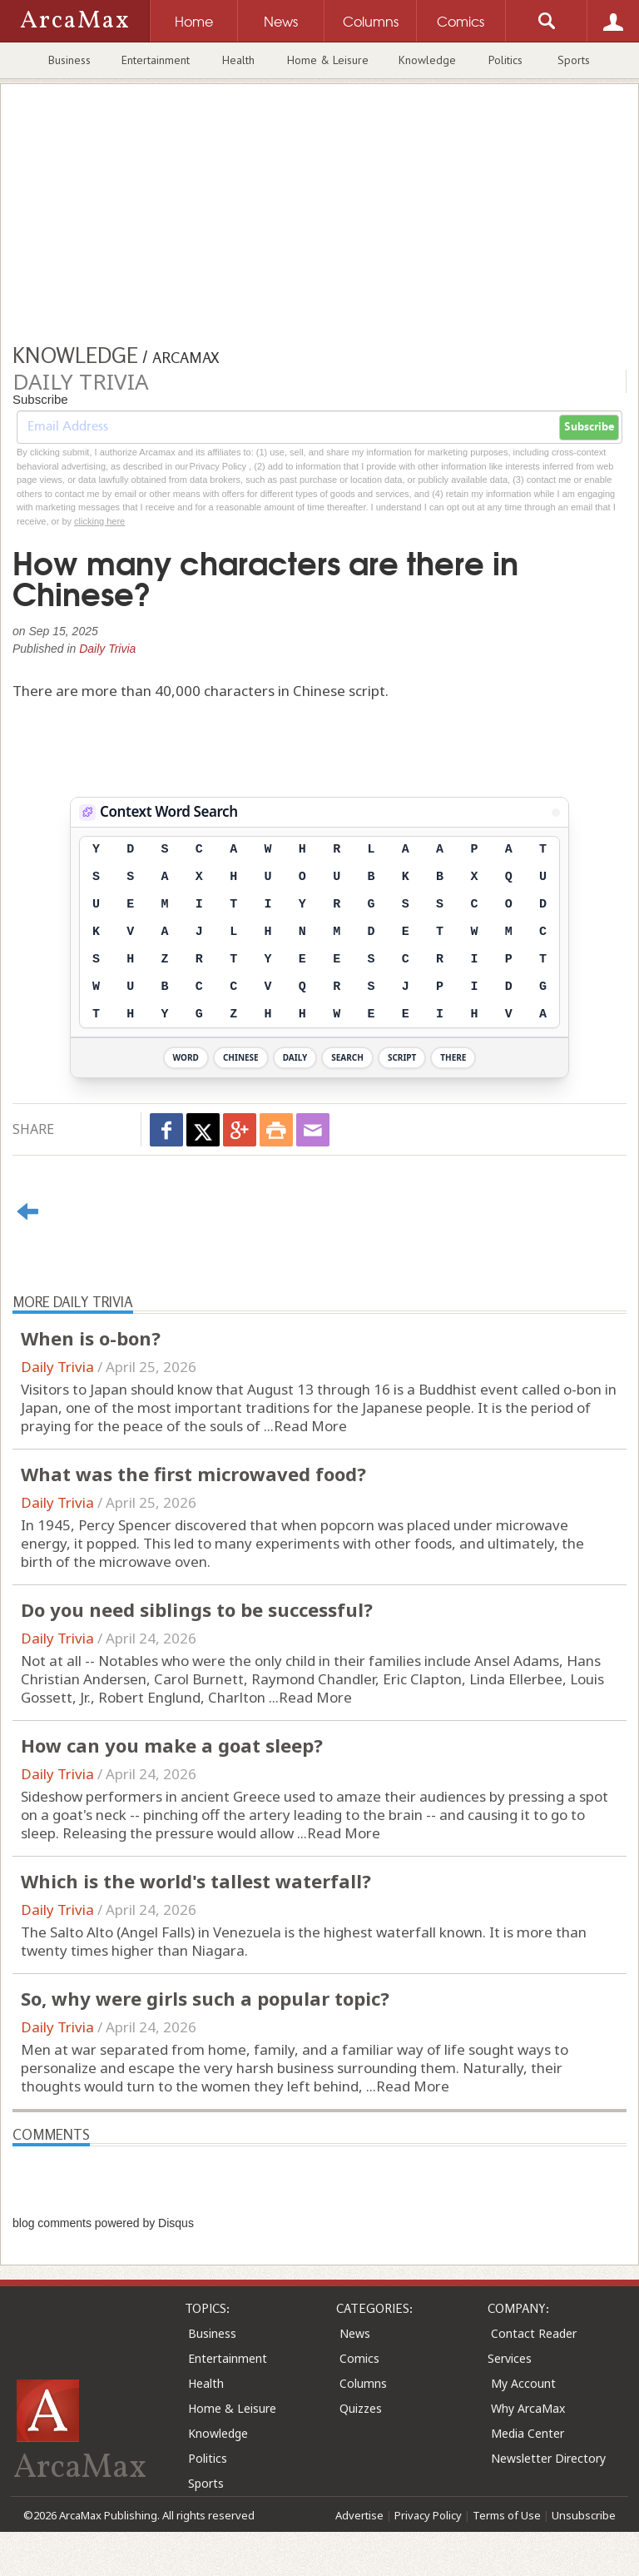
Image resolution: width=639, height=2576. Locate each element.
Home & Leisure (328, 59)
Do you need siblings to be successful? (197, 1609)
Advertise (359, 2515)
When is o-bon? (91, 1337)
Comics (359, 2358)
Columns (363, 2383)
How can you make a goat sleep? (172, 1745)
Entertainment (155, 59)
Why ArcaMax (528, 2408)
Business (69, 59)
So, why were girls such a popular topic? (205, 1998)
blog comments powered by (103, 2223)
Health (238, 59)
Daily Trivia (107, 648)
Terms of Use (507, 2515)
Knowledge (427, 59)
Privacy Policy (428, 2515)
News (354, 2333)
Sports (573, 59)
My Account (523, 2383)
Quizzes (360, 2408)
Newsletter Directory (548, 2458)
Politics (505, 59)
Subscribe (589, 427)
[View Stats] (556, 812)
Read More (310, 1425)
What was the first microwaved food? (193, 1473)
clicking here (99, 521)
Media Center (527, 2433)
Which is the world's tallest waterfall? (196, 1880)
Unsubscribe (584, 2515)
